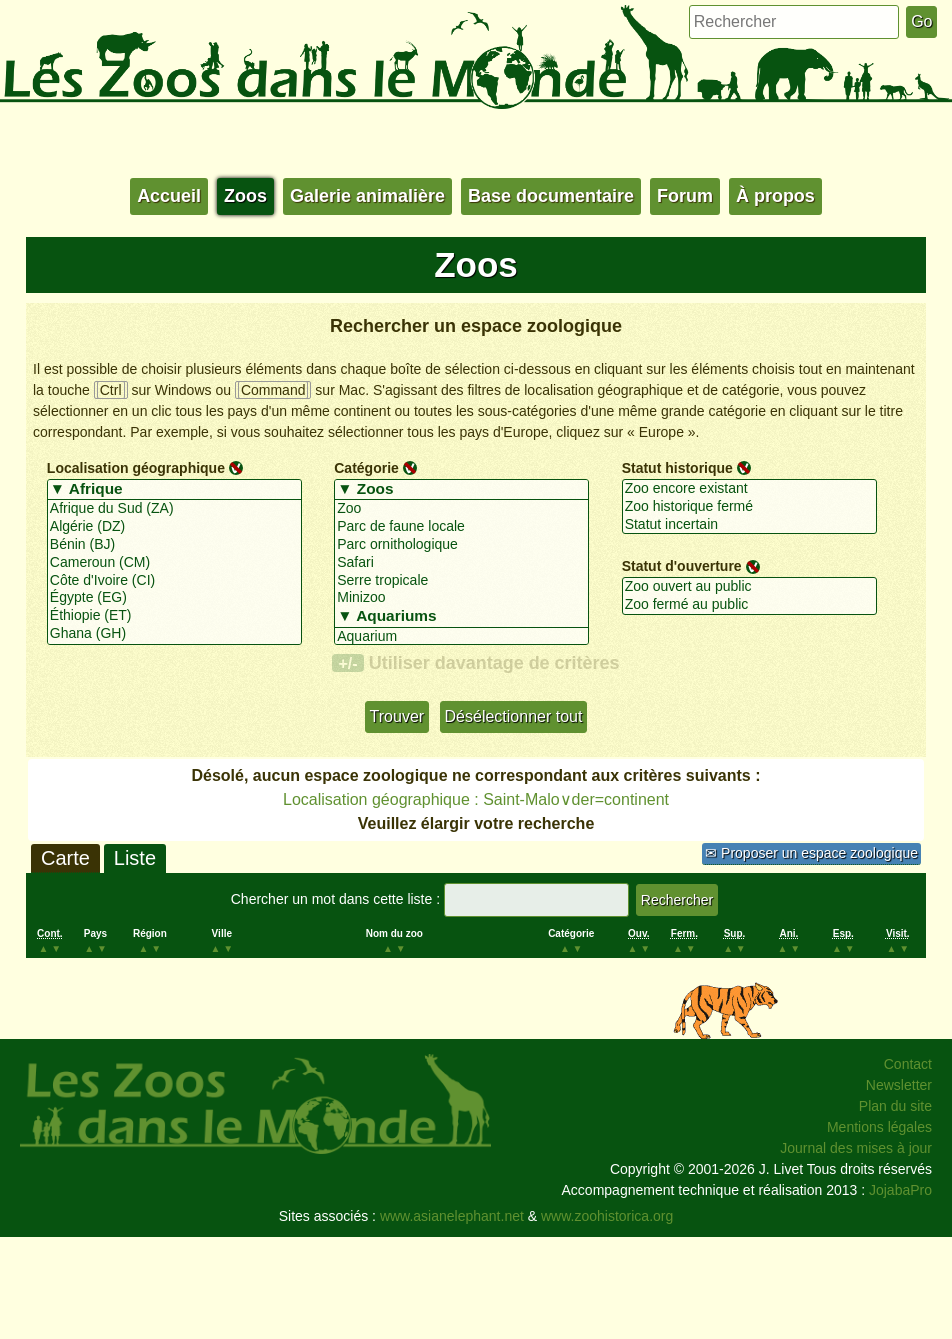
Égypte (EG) (174, 598)
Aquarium (461, 637)
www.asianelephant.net (452, 1216)
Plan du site (895, 1106)
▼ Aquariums (461, 617)
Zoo (461, 509)
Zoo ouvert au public (749, 587)
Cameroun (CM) (174, 563)
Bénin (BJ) (174, 545)
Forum (685, 196)
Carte (65, 858)
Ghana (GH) (174, 634)
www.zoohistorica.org (607, 1216)
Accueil (169, 196)
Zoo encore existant (749, 489)
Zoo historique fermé (749, 507)
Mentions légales (879, 1127)
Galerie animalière (367, 196)
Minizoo (461, 598)
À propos (775, 196)
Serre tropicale (461, 581)
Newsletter (899, 1085)
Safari (461, 563)
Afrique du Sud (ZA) (174, 509)
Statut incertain (749, 525)
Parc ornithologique (461, 545)
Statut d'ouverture (682, 566)
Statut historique (677, 468)
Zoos (245, 196)
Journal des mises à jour (856, 1148)
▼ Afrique (174, 490)
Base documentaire (551, 196)
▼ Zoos (461, 490)
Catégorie (366, 468)
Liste (135, 858)
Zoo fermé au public (749, 605)
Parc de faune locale (461, 527)
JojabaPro (900, 1190)
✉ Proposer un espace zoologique (811, 853)
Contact (908, 1064)
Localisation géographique (136, 468)
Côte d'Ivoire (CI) (174, 581)
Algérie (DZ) (174, 527)
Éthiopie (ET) (174, 616)
